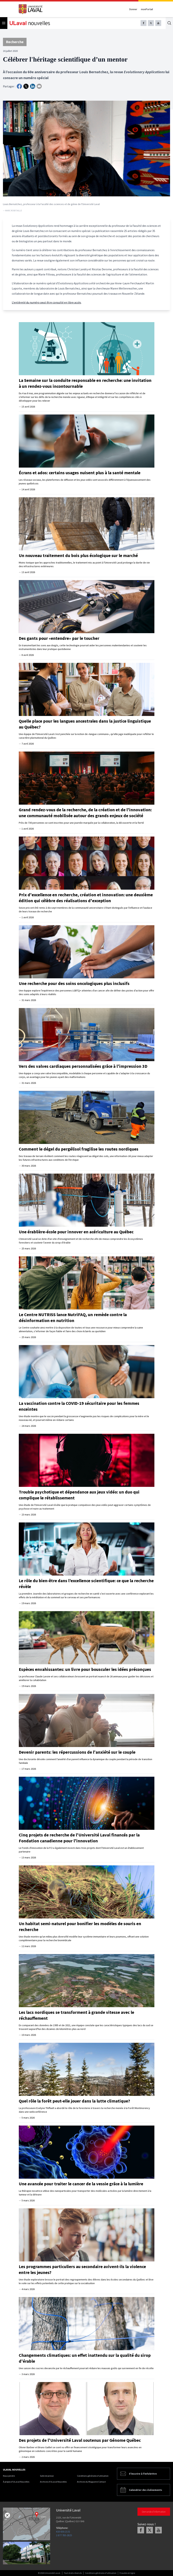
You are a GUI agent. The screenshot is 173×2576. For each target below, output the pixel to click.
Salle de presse (47, 2475)
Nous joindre (9, 2475)
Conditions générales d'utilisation (93, 2475)
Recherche (15, 41)
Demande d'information (154, 2511)
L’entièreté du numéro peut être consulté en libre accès (46, 302)
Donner (133, 9)
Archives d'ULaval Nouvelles (53, 2481)
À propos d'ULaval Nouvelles (16, 2481)
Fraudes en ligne (127, 2573)
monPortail (147, 9)
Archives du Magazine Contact (91, 2481)
